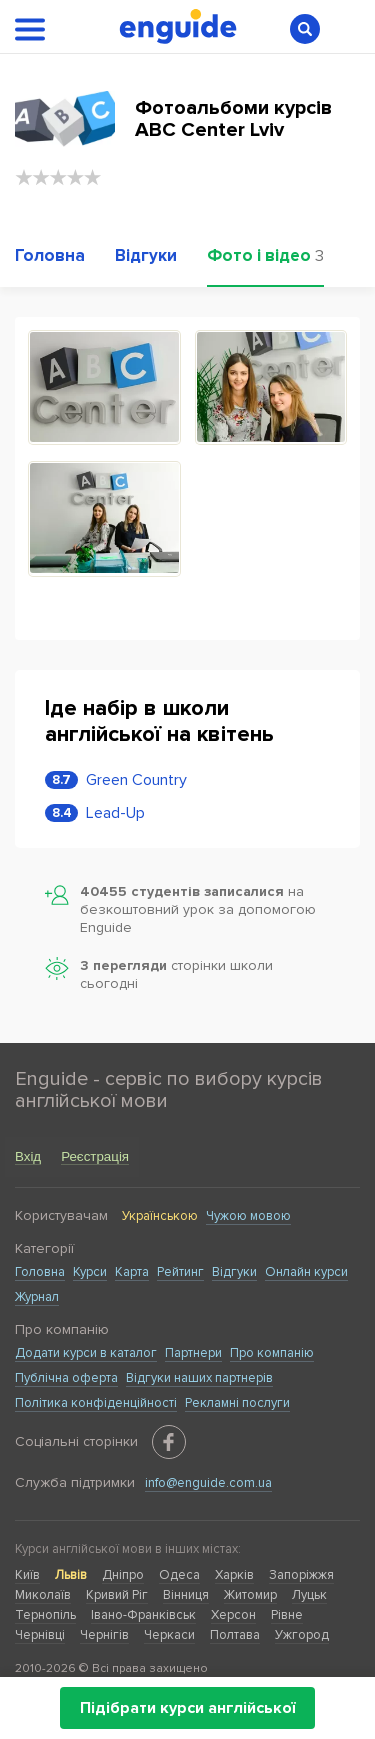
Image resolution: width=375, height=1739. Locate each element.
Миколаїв (43, 1595)
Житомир (250, 1595)
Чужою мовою (248, 1216)
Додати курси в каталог (86, 1353)
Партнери (193, 1353)
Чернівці (40, 1635)
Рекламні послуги (237, 1403)
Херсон (233, 1615)
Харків (234, 1575)
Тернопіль (45, 1615)
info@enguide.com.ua (208, 1483)
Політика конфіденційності (96, 1403)
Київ (27, 1575)
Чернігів (104, 1635)
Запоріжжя (301, 1575)
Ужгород (302, 1635)
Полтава (235, 1635)
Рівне (287, 1615)
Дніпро (123, 1575)
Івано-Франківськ (143, 1615)
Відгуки (234, 1272)
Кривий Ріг (117, 1595)
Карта (132, 1272)
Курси (90, 1272)
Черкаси (169, 1635)
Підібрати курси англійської (187, 1708)
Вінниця (186, 1595)
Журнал (37, 1297)
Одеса (179, 1575)
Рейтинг (180, 1272)
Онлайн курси (306, 1272)
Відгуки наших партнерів (199, 1378)
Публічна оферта (66, 1378)
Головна (40, 1272)
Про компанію (272, 1353)
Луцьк (309, 1595)
